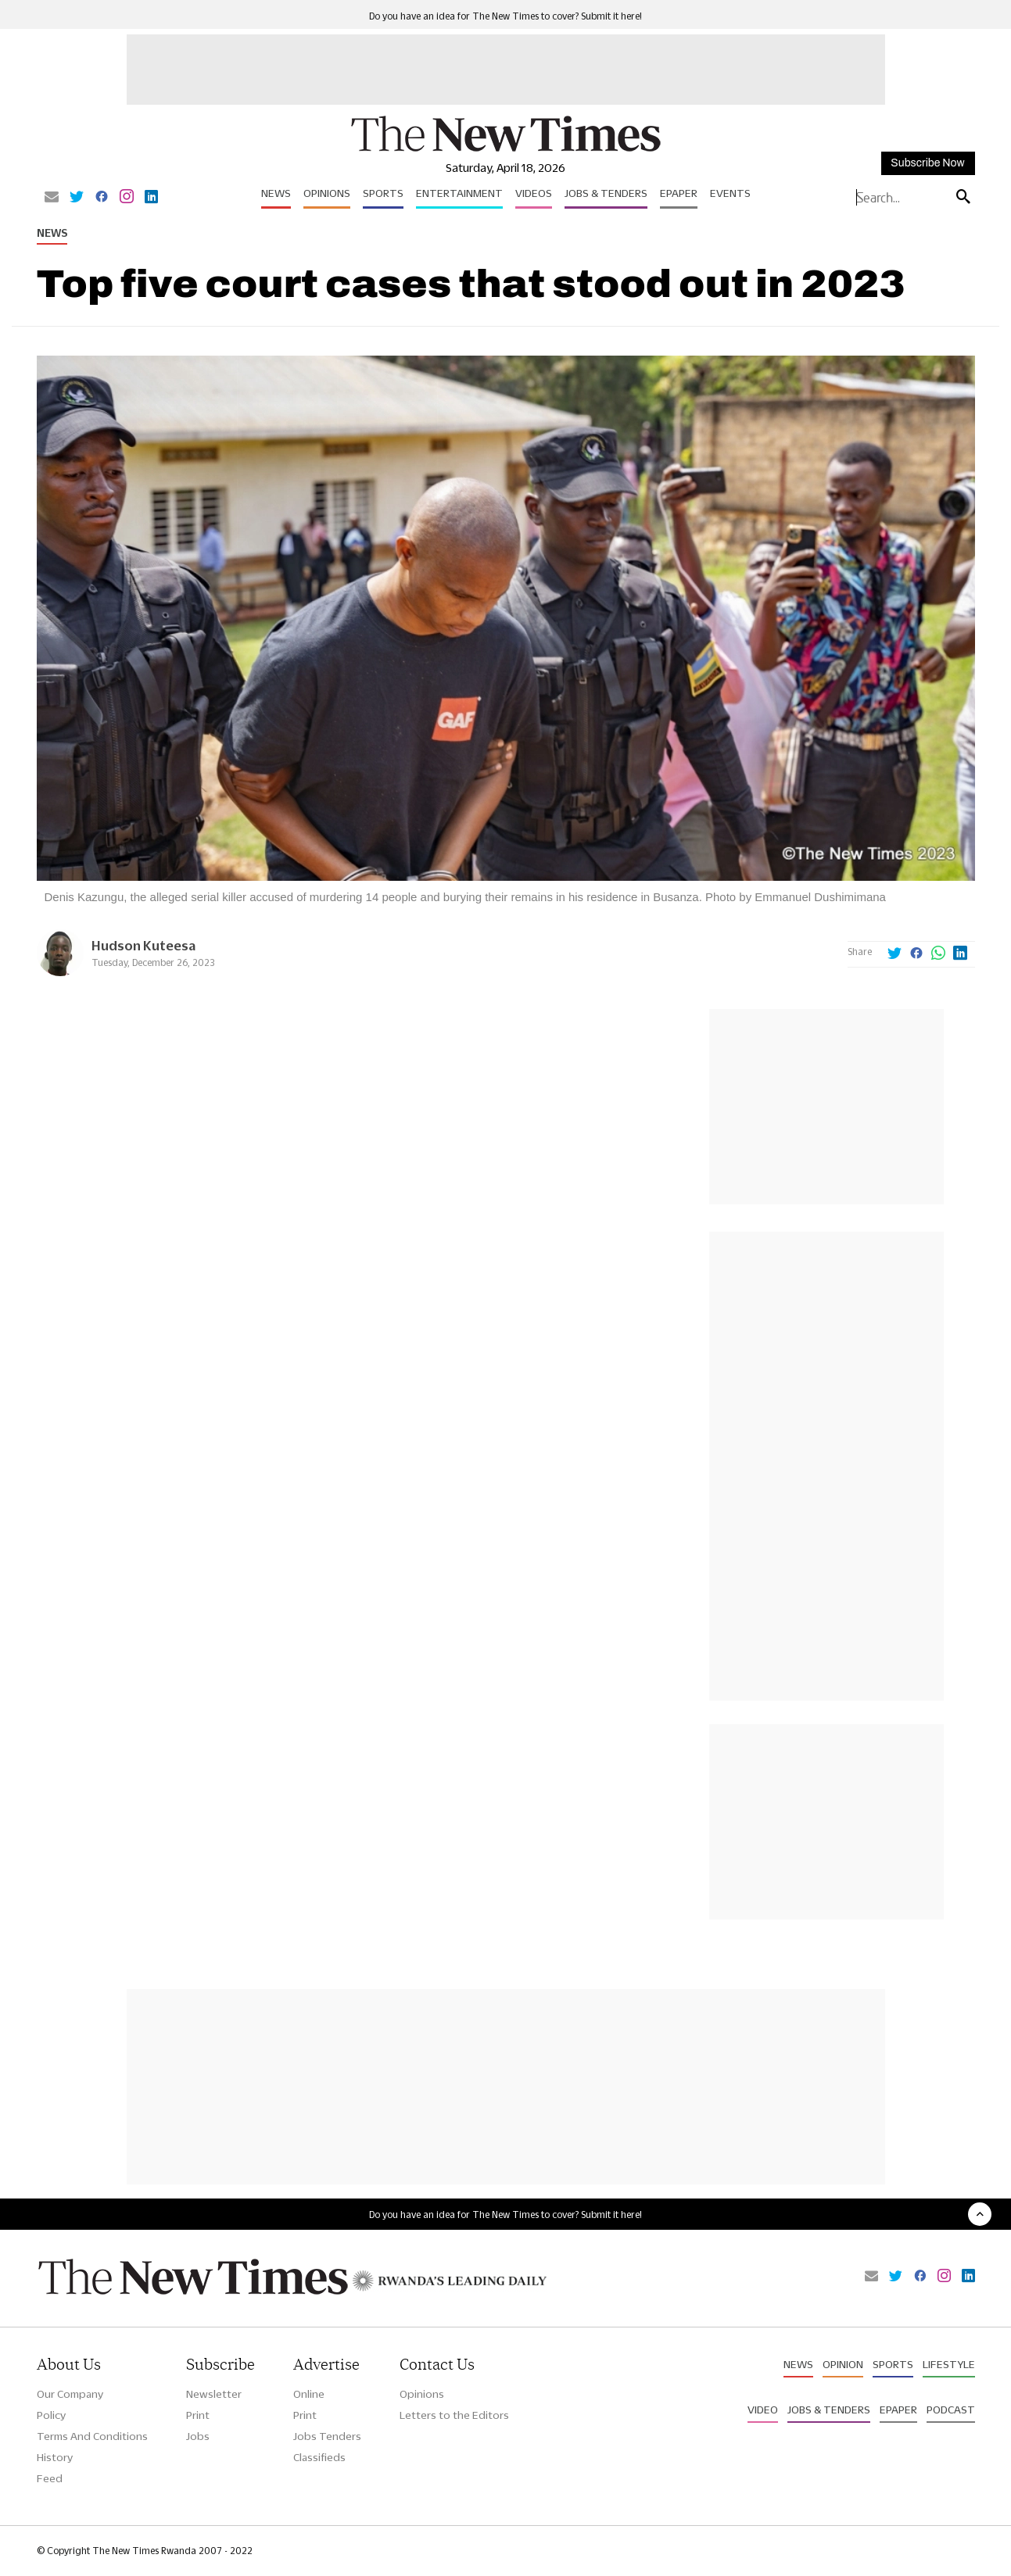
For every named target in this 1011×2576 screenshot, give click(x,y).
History (55, 2457)
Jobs (198, 2436)
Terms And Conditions (92, 2436)
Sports (383, 193)
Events (730, 193)
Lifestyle (949, 2364)
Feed (50, 2478)
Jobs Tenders (327, 2436)
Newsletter (214, 2394)
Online (308, 2394)
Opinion (843, 2364)
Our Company (70, 2394)
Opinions (326, 193)
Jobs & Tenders (606, 193)
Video (762, 2409)
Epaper (678, 193)
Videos (533, 193)
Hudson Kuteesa (143, 945)
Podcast (951, 2409)
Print (198, 2415)
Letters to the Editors (454, 2415)
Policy (51, 2415)
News (276, 193)
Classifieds (319, 2457)
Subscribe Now (927, 163)
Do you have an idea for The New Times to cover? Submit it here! (505, 16)
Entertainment (459, 193)
